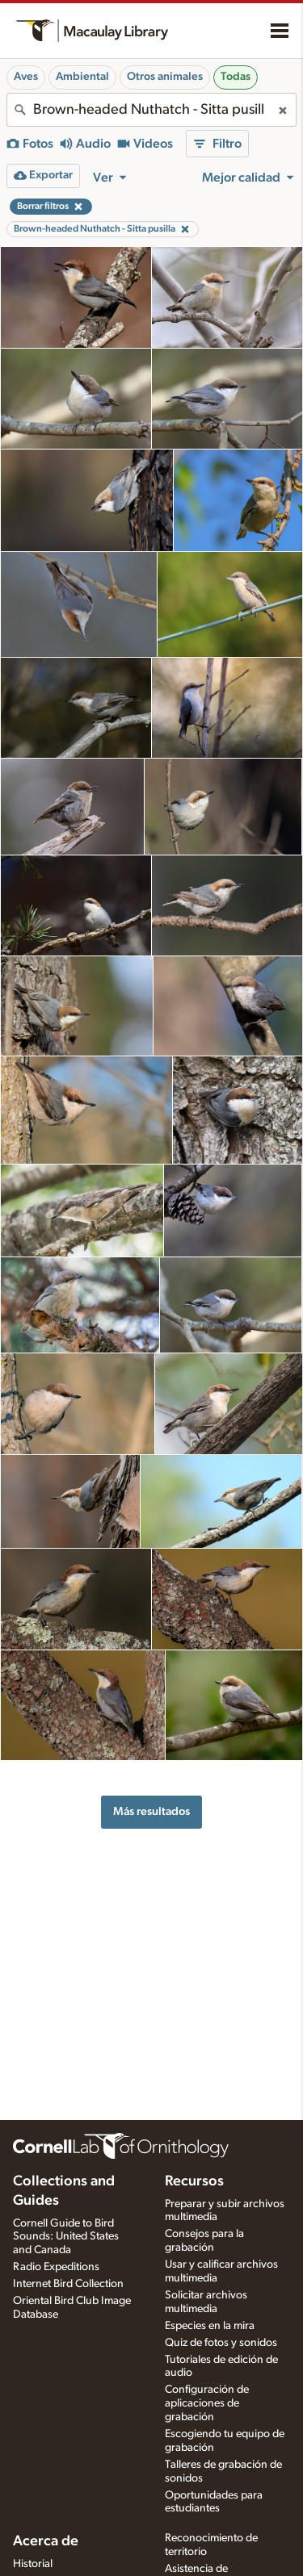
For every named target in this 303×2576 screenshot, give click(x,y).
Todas (235, 76)
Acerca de (45, 2541)
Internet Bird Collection (68, 2284)
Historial (33, 2564)
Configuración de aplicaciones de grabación (207, 2403)
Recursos (194, 2181)
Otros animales (165, 76)
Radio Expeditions (56, 2267)
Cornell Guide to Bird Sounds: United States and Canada (66, 2237)
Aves (26, 76)
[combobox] (151, 110)
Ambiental (82, 76)
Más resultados (151, 1811)
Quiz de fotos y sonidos (221, 2342)
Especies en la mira (210, 2325)
